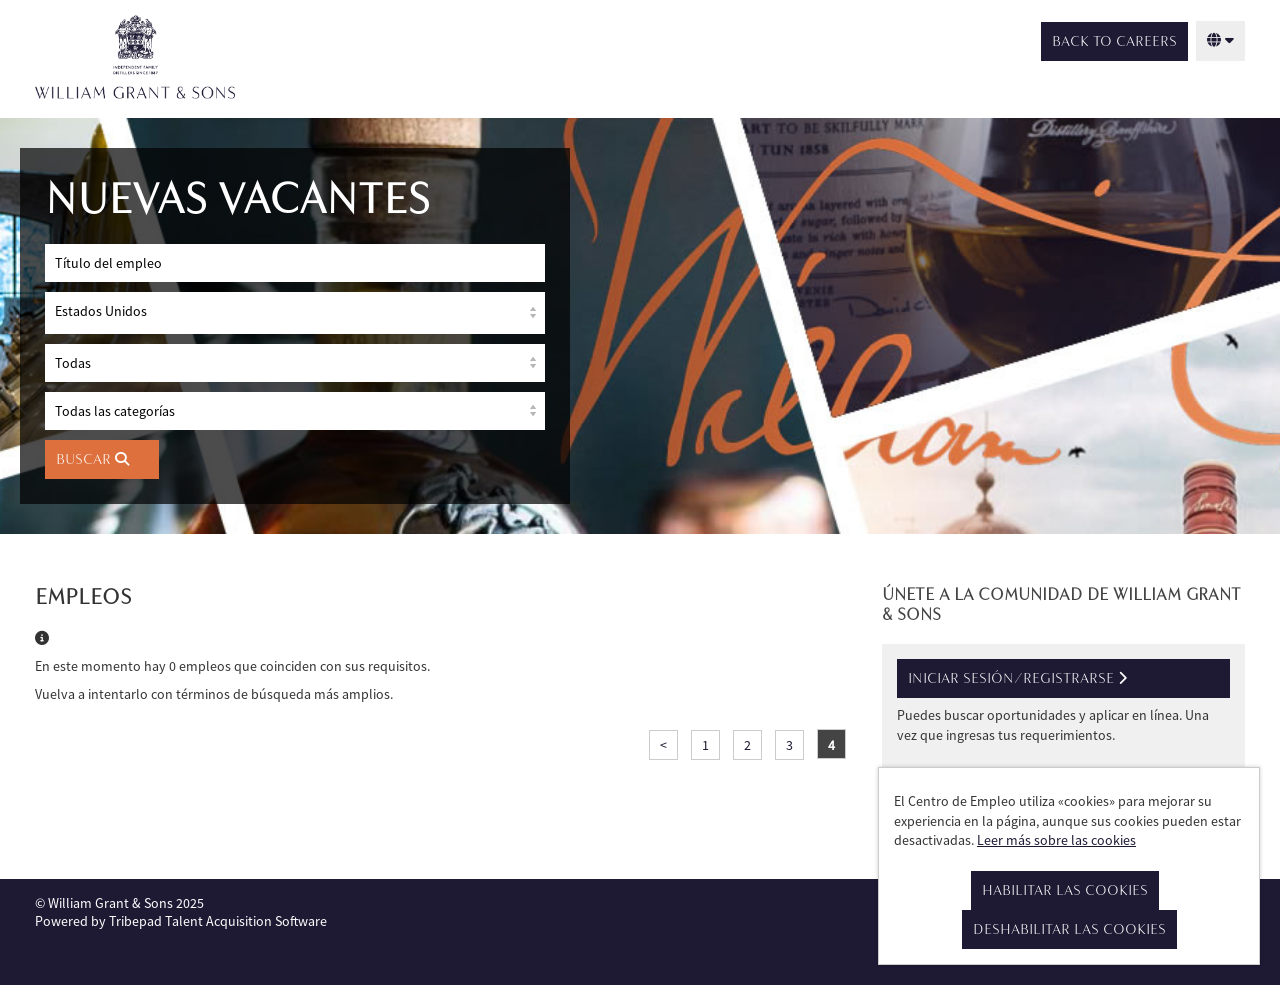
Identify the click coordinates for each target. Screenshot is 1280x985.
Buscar (92, 459)
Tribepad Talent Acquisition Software (218, 921)
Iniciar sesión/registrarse (1017, 678)
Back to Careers (1114, 41)
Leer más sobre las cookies (1056, 840)
